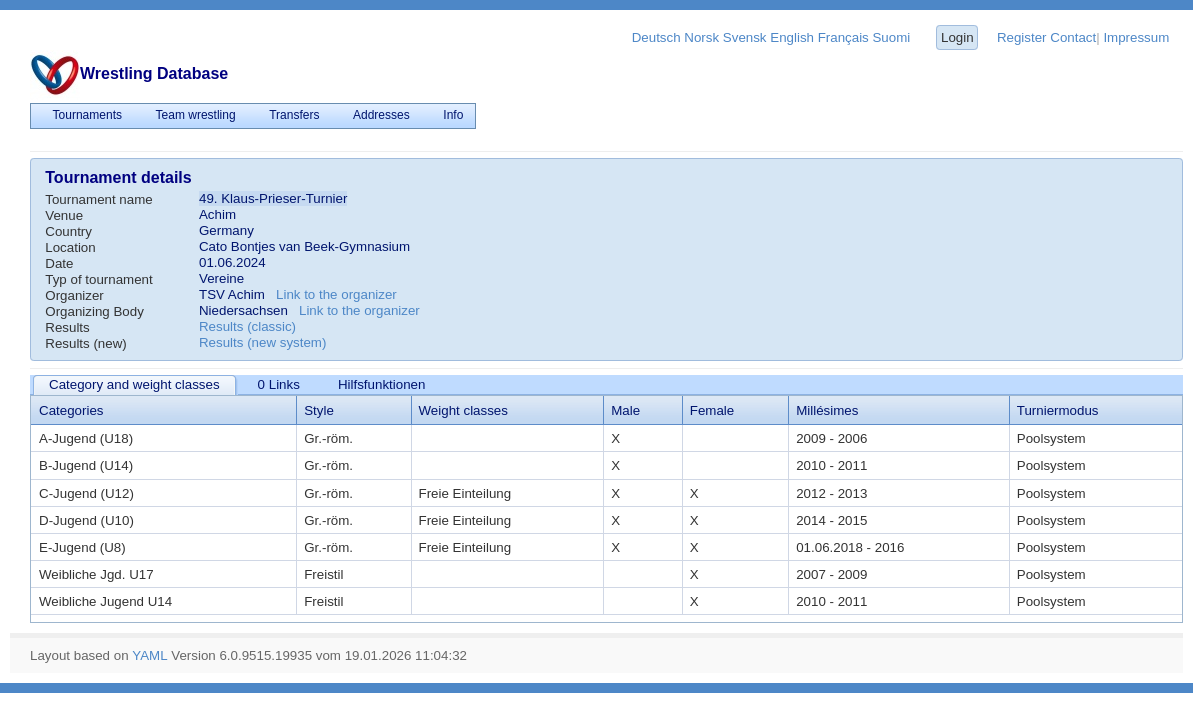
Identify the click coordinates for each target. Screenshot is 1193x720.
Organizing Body (94, 311)
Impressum (1136, 37)
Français (843, 37)
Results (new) (85, 343)
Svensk (745, 37)
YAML (149, 655)
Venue (64, 215)
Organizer (74, 295)
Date (59, 263)
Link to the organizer (336, 294)
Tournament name (98, 199)
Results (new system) (262, 342)
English (792, 37)
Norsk (701, 37)
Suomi (891, 37)
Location (70, 247)
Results (67, 327)
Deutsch (656, 37)
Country (68, 231)
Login (957, 37)
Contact (1073, 37)
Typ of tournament (98, 279)
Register (1022, 37)
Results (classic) (247, 326)
